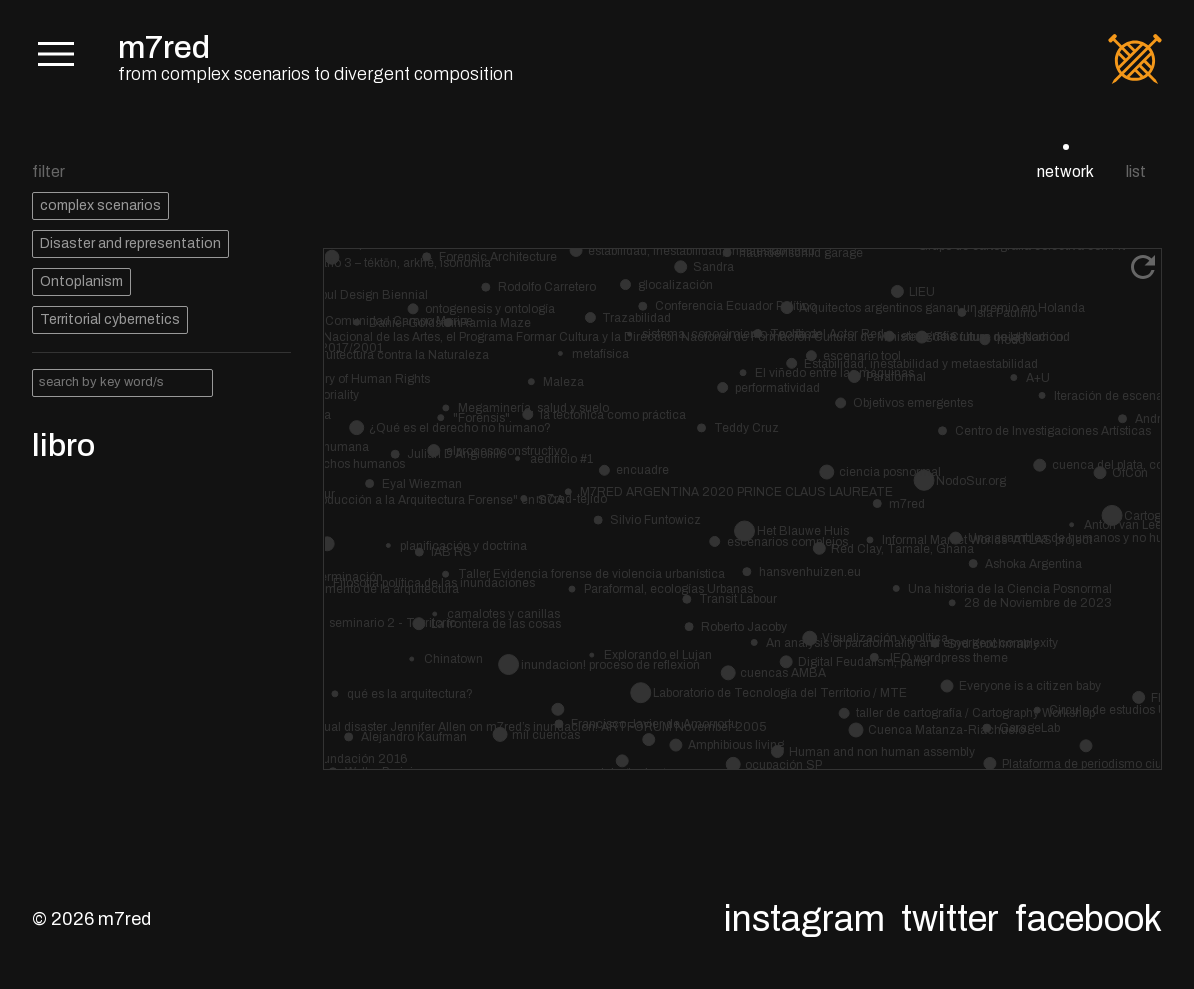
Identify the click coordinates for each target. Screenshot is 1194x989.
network (1065, 171)
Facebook (1088, 919)
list (1136, 171)
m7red (164, 47)
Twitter (950, 919)
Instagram (804, 919)
